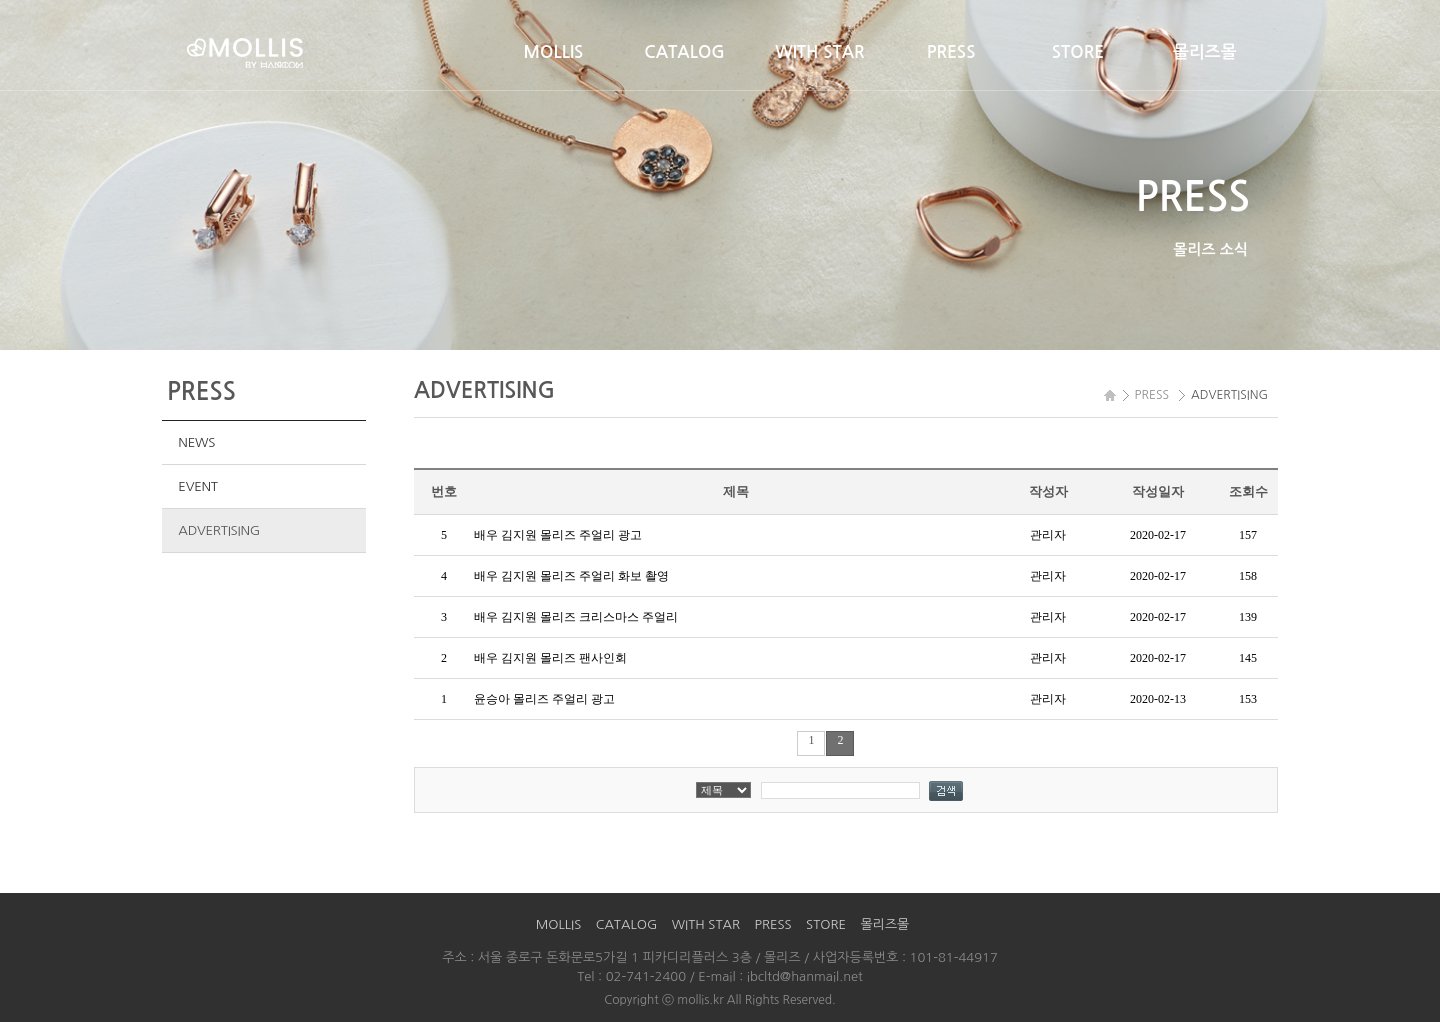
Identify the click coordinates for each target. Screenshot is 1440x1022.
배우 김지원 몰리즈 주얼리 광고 (558, 535)
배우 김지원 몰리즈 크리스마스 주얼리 (576, 617)
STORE (1078, 52)
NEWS (196, 442)
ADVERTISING (219, 530)
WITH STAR (819, 52)
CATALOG (684, 52)
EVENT (197, 486)
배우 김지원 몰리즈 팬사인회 (550, 658)
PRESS (951, 52)
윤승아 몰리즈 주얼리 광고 (544, 699)
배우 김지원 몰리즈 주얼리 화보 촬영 (571, 576)
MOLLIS (554, 52)
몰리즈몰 (1205, 52)
